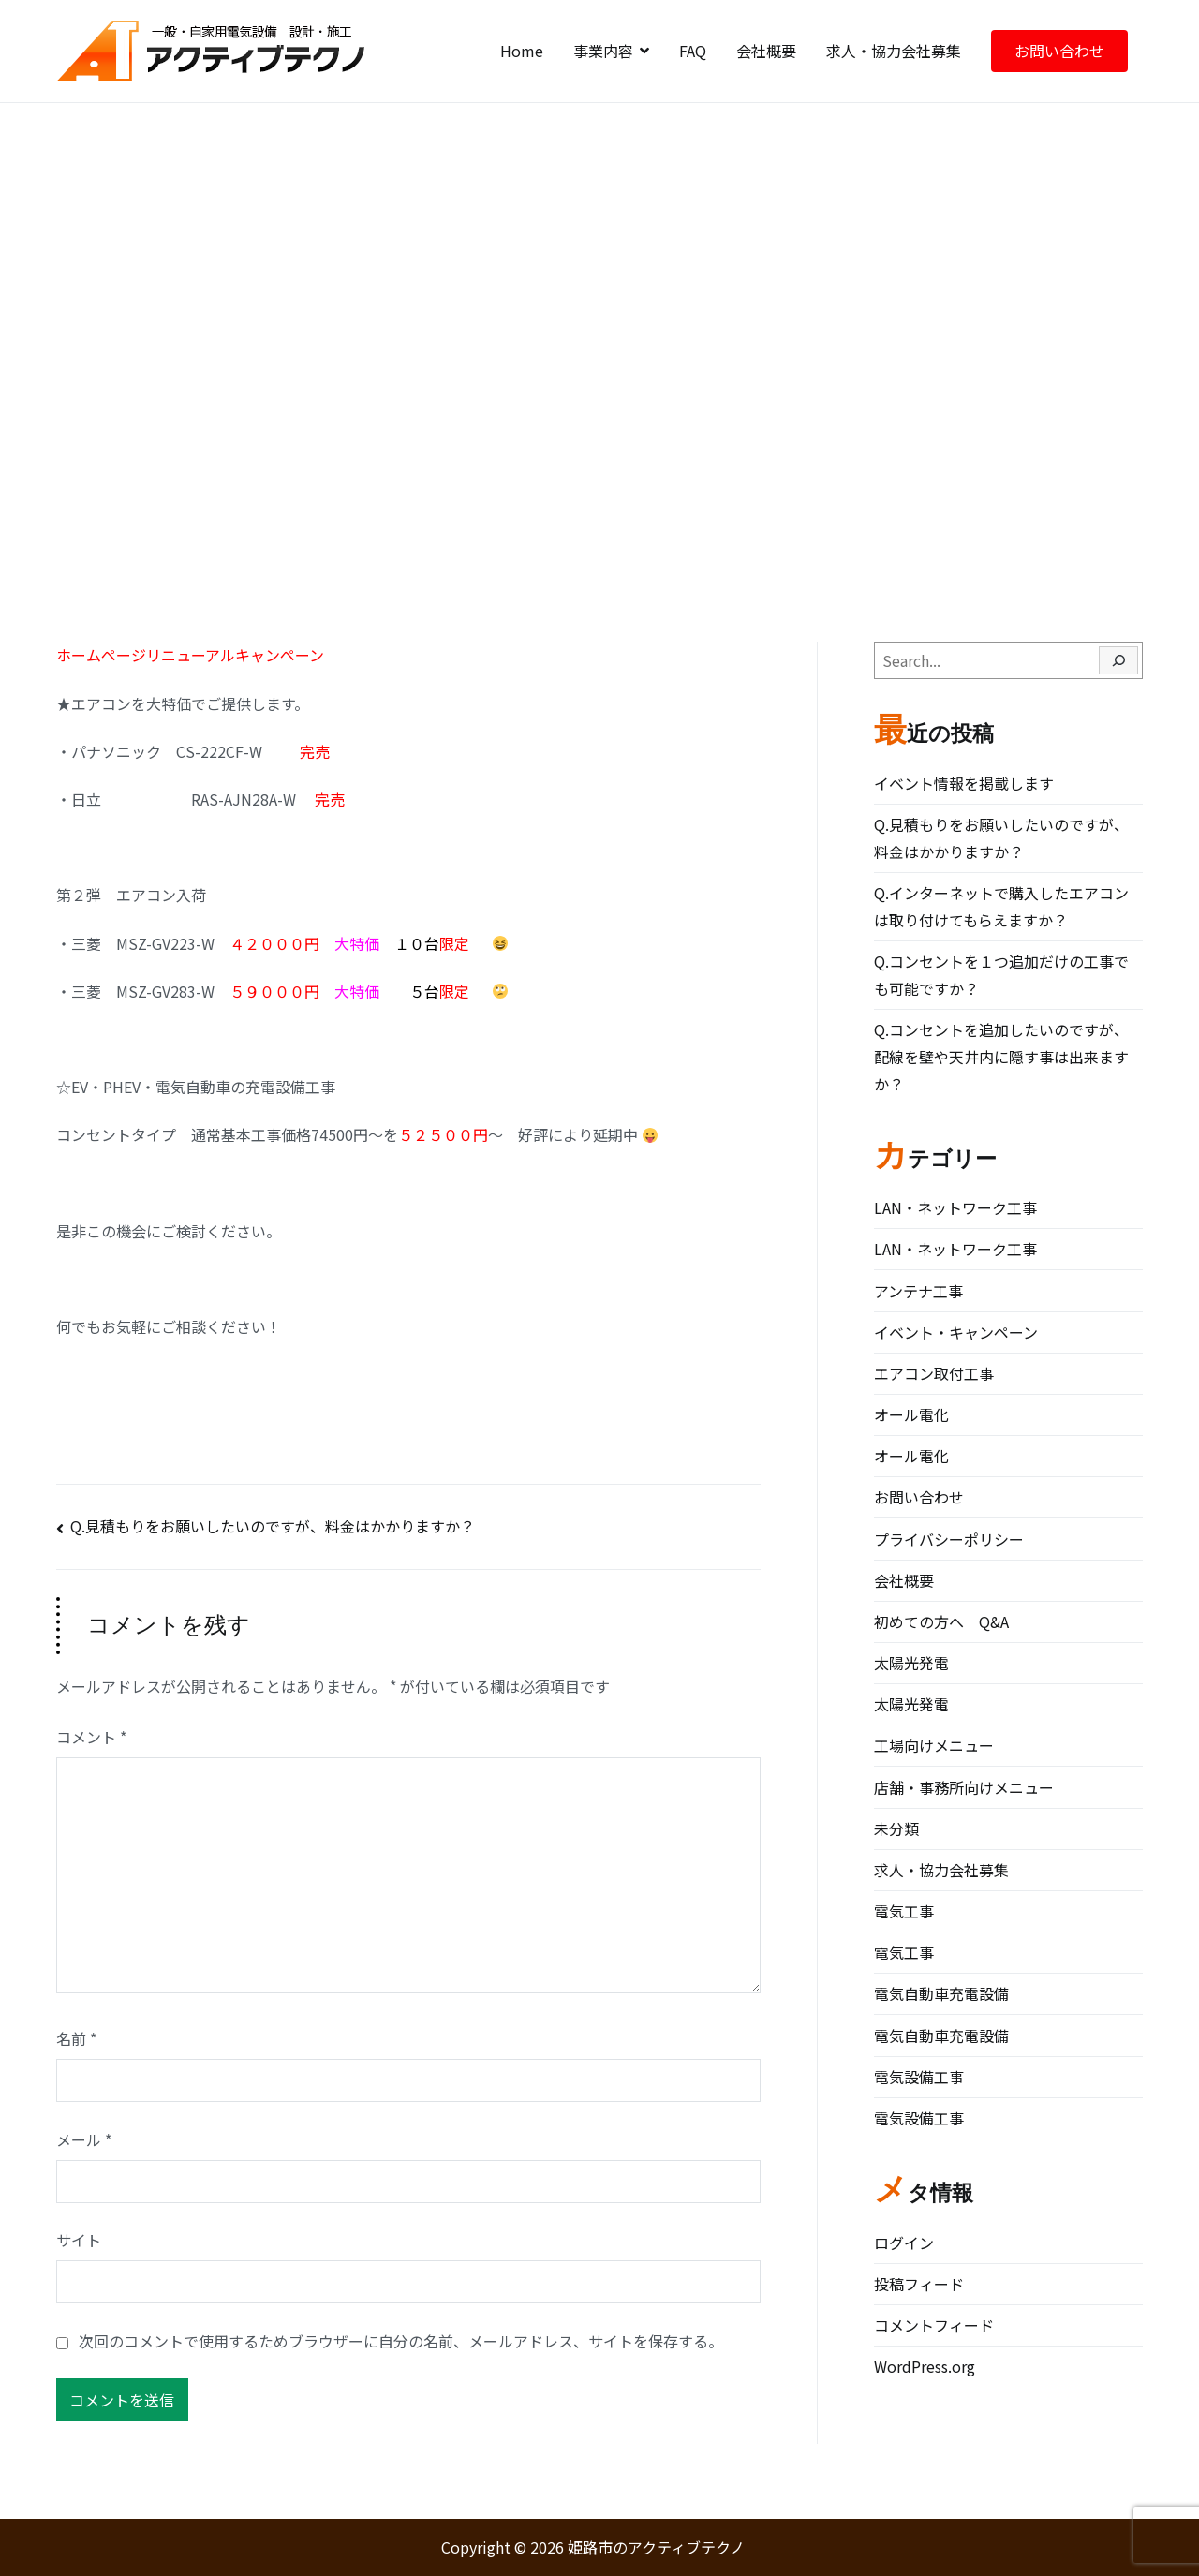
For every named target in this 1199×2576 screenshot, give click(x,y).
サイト (78, 2239)
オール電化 (911, 1414)
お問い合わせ (1059, 50)
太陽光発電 (911, 1662)
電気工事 (904, 1911)
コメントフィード (934, 2325)
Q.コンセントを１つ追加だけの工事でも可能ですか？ (1001, 974)
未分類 (896, 1828)
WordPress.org (924, 2366)
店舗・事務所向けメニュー (964, 1787)
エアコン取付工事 (934, 1373)
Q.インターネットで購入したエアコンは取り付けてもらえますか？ (1001, 906)
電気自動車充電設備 (941, 1993)
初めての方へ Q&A (941, 1621)
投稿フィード (919, 2284)
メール (83, 2139)
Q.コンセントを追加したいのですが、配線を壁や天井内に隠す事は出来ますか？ (1001, 1056)
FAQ (692, 50)
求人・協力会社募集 (893, 50)
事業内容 (603, 50)
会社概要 (766, 50)
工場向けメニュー (934, 1745)
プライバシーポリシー (949, 1539)
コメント (91, 1736)
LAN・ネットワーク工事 (955, 1207)
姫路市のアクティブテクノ (656, 2547)
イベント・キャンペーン (956, 1332)
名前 (76, 2038)
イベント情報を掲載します (964, 783)
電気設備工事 (919, 2076)
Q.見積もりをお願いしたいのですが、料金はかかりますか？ (272, 1526)
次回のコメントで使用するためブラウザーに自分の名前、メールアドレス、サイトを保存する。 (401, 2341)
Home (521, 50)
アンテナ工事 (918, 1291)
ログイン (904, 2242)
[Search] (1118, 660)
